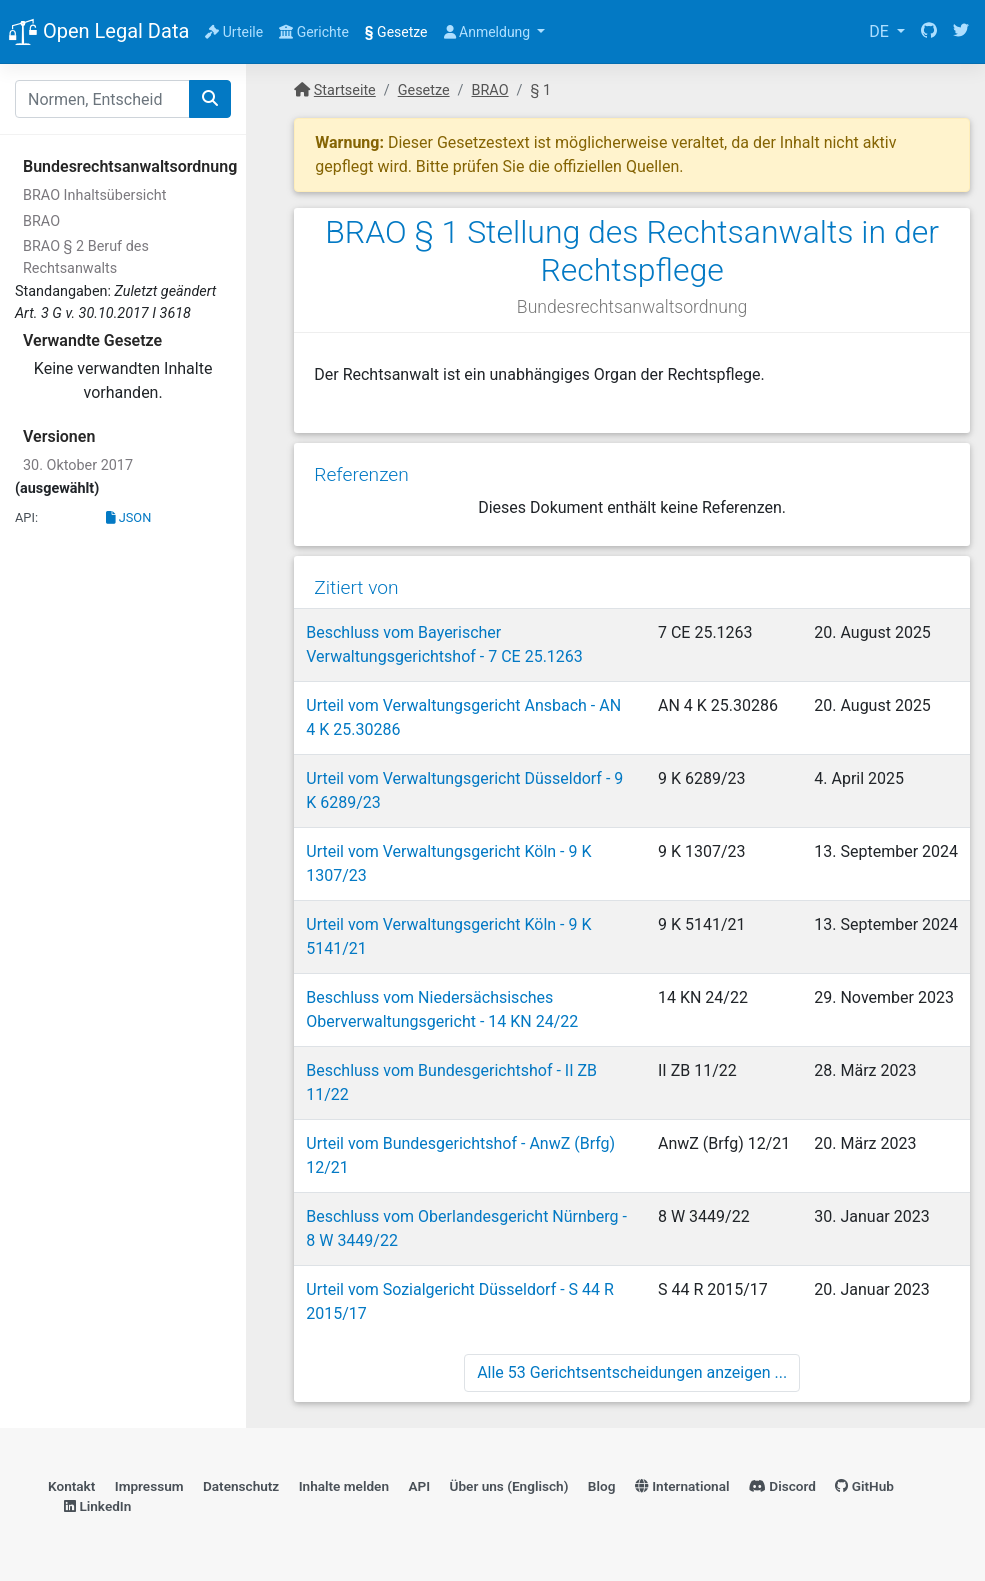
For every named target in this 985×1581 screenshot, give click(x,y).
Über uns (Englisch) (509, 1486)
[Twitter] (961, 32)
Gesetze (396, 32)
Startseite (345, 90)
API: (26, 517)
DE (881, 31)
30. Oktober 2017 (78, 465)
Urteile (234, 32)
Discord (782, 1486)
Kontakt (71, 1486)
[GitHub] (929, 32)
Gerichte (314, 32)
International (682, 1486)
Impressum (149, 1486)
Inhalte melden (344, 1486)
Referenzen (361, 474)
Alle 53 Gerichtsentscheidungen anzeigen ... (632, 1372)
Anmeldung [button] (489, 32)
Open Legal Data (98, 33)
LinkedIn (97, 1506)
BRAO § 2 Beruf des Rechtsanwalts (86, 257)
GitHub (864, 1486)
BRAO (41, 221)
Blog (602, 1486)
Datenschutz (241, 1486)
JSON (129, 517)
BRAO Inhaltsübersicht (94, 195)
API (419, 1486)
